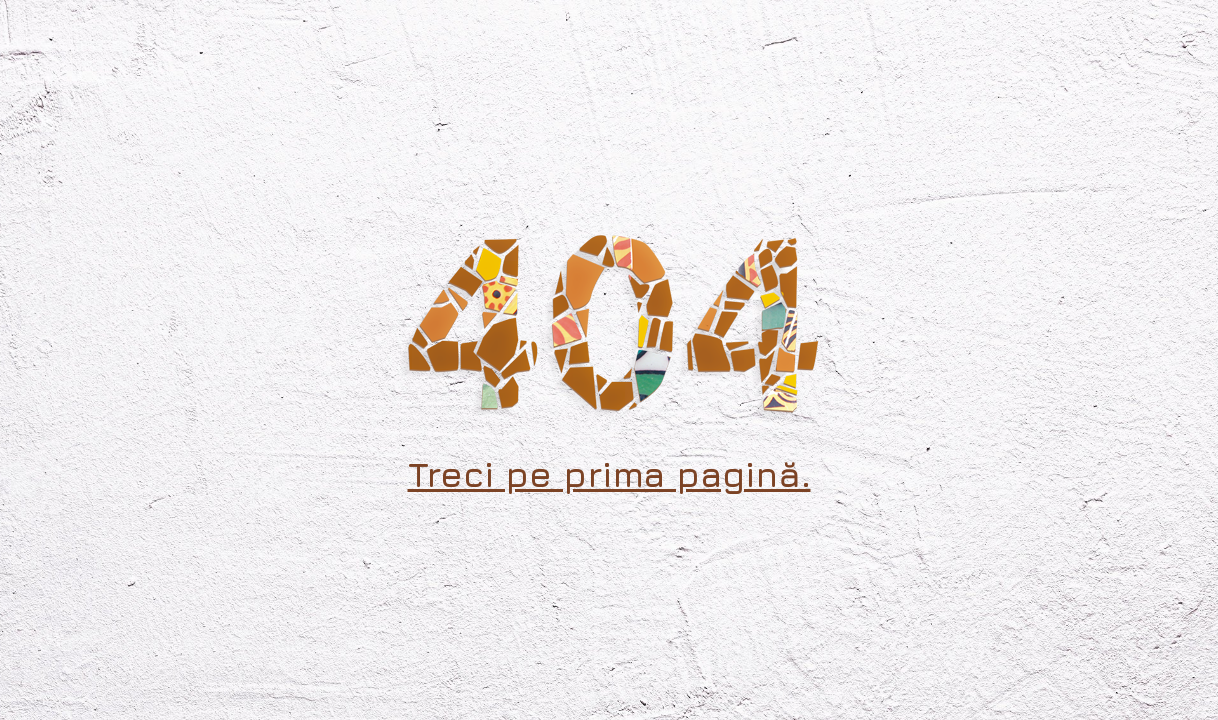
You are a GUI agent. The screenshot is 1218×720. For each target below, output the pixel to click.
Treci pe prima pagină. (609, 474)
